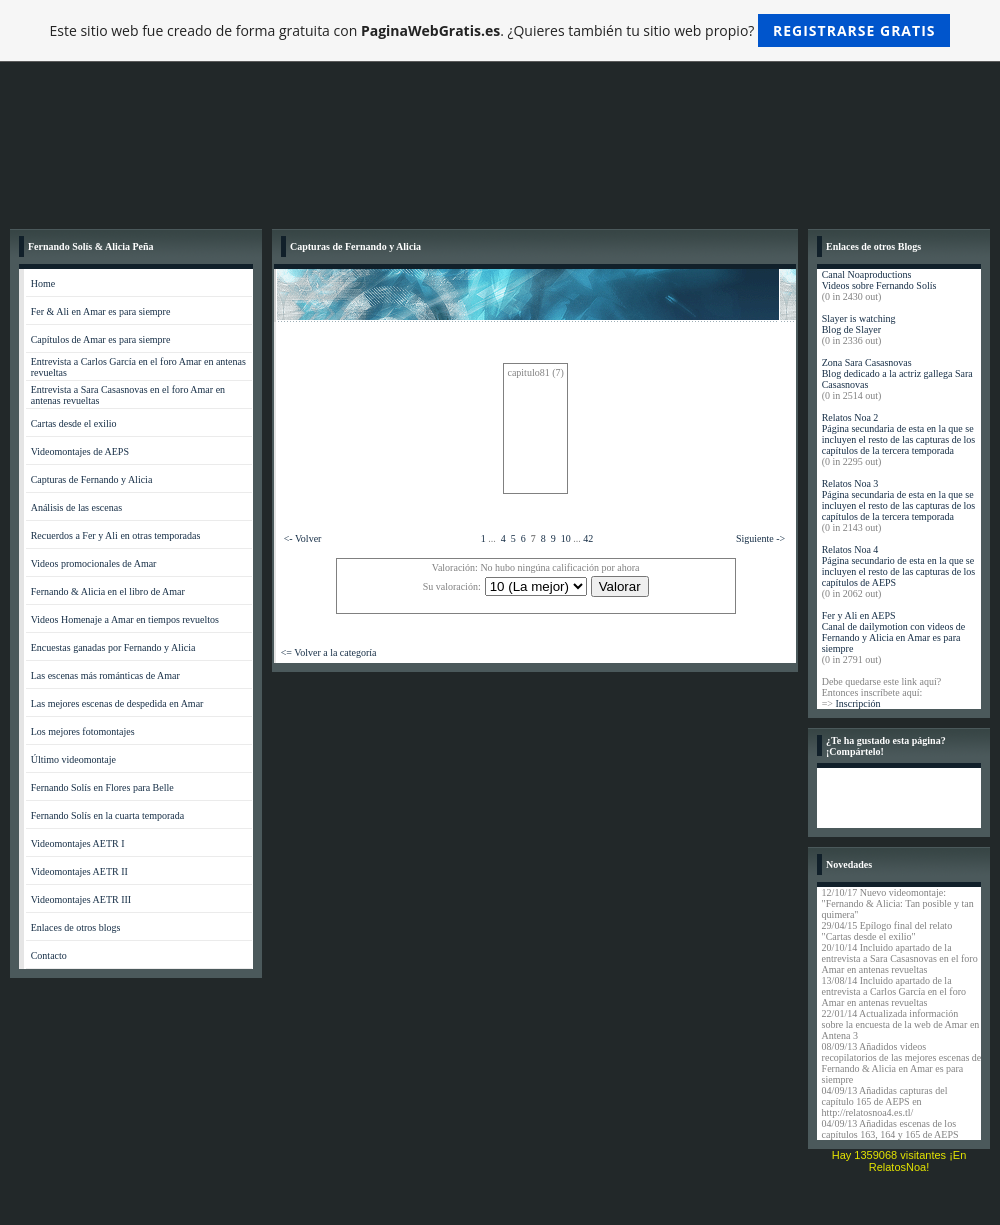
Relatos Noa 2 (850, 417)
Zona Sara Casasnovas (867, 362)
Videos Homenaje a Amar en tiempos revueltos (125, 619)
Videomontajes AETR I (78, 843)
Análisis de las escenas (76, 507)
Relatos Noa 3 (850, 483)
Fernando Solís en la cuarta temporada (108, 815)
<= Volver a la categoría (329, 652)
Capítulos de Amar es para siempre (101, 339)
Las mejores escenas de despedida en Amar (117, 703)
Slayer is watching (859, 318)
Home (43, 283)
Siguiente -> (760, 538)
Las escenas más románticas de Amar (105, 675)
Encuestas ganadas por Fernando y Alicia (113, 647)
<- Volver (303, 538)
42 (588, 538)
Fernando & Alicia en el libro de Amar (108, 591)
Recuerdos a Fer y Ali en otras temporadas (116, 535)
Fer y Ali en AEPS (859, 615)
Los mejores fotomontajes (83, 731)
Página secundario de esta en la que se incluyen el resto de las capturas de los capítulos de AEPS (899, 571)
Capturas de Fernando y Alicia (92, 479)
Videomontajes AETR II (79, 871)
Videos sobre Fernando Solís (879, 285)
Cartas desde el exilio (74, 423)
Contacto (49, 955)
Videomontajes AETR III (81, 899)
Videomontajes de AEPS (80, 451)
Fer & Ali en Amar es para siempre (101, 311)
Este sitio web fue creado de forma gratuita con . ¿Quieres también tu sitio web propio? (500, 30)
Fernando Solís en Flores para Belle (102, 787)
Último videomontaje (73, 759)
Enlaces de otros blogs (76, 927)
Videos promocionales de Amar (94, 563)
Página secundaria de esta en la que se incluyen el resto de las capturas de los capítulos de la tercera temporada (899, 439)
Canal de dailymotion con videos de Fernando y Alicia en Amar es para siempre (894, 637)
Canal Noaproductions (867, 274)
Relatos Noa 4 (850, 549)
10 (566, 538)
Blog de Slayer (851, 329)
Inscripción (857, 703)
